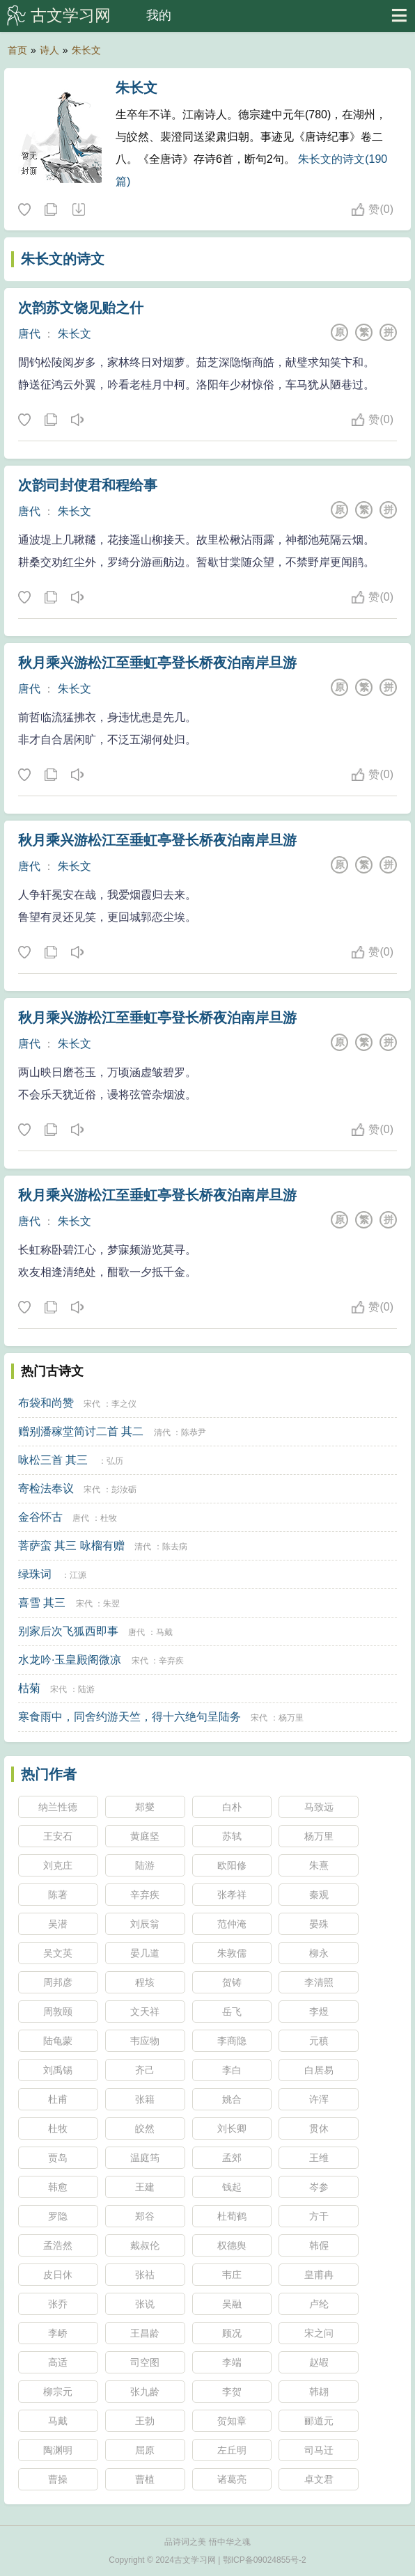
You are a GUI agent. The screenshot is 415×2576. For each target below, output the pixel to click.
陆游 (86, 1689)
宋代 (92, 1404)
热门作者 (49, 1774)
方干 (319, 2216)
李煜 (319, 2011)
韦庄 (232, 2274)
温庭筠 (144, 2157)
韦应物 (144, 2040)
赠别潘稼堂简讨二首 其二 (80, 1431)
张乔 (58, 2303)
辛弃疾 (171, 1661)
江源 (78, 1575)
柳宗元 (57, 2391)
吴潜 (58, 1923)
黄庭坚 (144, 1836)
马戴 (164, 1632)
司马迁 (319, 2450)
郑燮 (145, 1806)
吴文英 (57, 1953)
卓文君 (319, 2479)
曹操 (58, 2479)
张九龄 (144, 2391)
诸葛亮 (231, 2479)
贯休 (319, 2128)
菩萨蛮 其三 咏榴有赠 (71, 1545)
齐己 (145, 2070)
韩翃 (319, 2391)
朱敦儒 (231, 1953)
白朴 (232, 1806)
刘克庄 (57, 1865)
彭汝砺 (123, 1489)
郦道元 (319, 2420)
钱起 (232, 2186)
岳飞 (232, 2011)
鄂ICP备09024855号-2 (264, 2560)
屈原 (145, 2450)
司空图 (144, 2362)
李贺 (232, 2391)
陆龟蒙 (57, 2040)
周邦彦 (57, 1982)
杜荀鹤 (231, 2216)
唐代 (29, 334)
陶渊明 (57, 2450)
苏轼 (232, 1836)
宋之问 (319, 2333)
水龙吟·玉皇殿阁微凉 (69, 1660)
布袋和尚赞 (46, 1403)
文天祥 (144, 2011)
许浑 (319, 2099)
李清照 (319, 1982)
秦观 (319, 1894)
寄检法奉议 (46, 1488)
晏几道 (144, 1953)
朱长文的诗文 (62, 259)
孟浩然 (57, 2245)
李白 (232, 2070)
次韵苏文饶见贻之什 (80, 307)
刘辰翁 (144, 1923)
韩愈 (58, 2186)
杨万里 (291, 1718)
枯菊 (29, 1688)
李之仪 (123, 1404)
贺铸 (232, 1982)
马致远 (319, 1806)
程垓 (145, 1982)
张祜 (145, 2274)
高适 (58, 2362)
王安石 (57, 1836)
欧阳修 (231, 1865)
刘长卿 (231, 2128)
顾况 (232, 2333)
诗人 (49, 50)
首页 (17, 50)
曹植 (145, 2479)
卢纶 (319, 2303)
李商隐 (231, 2040)
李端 (232, 2362)
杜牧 (108, 1518)
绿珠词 (35, 1574)
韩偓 (319, 2245)
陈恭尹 (193, 1432)
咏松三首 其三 (53, 1460)
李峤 (58, 2333)
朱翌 (111, 1604)
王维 (319, 2157)
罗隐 (58, 2216)
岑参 (319, 2186)
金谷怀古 (40, 1517)
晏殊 (319, 1923)
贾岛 (58, 2157)
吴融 (232, 2303)
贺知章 (231, 2420)
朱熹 (319, 1865)
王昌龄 (144, 2333)
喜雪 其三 (41, 1603)
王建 (145, 2186)
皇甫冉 (319, 2274)
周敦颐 (57, 2011)
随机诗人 (78, 210)
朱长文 (86, 50)
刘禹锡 (57, 2070)
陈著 (58, 1894)
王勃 (145, 2420)
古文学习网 (71, 15)
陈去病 (174, 1546)
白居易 (319, 2070)
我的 (158, 15)
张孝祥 (231, 1894)
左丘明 (231, 2450)
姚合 (232, 2099)
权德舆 (231, 2245)
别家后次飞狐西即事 (68, 1631)
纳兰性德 (57, 1806)
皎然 (145, 2128)
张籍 (145, 2099)
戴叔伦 (144, 2245)
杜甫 (58, 2099)
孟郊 (232, 2157)
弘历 (115, 1461)
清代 (162, 1432)
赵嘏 (319, 2362)
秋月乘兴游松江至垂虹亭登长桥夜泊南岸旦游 (157, 662)
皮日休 (57, 2274)
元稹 (319, 2040)
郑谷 (145, 2216)
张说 (145, 2303)
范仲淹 (231, 1923)
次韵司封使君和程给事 (87, 485)
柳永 (319, 1953)
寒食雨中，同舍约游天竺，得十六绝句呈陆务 (129, 1717)
